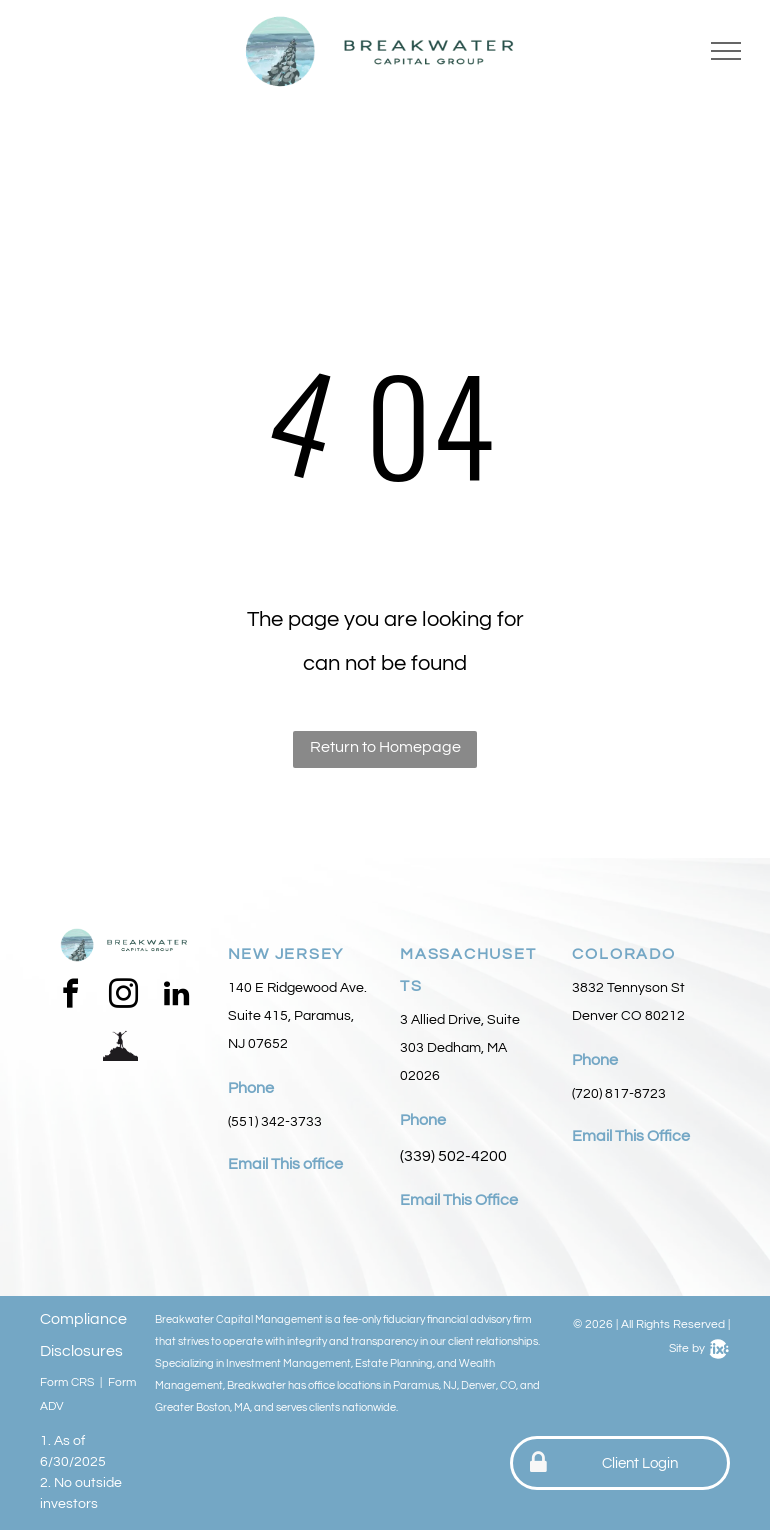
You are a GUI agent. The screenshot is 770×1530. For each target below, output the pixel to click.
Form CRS (67, 1382)
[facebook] (70, 996)
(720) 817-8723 (619, 1094)
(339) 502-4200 (453, 1156)
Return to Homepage (385, 747)
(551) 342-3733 (275, 1122)
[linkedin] (176, 996)
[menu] (726, 51)
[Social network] (120, 1045)
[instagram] (123, 996)
